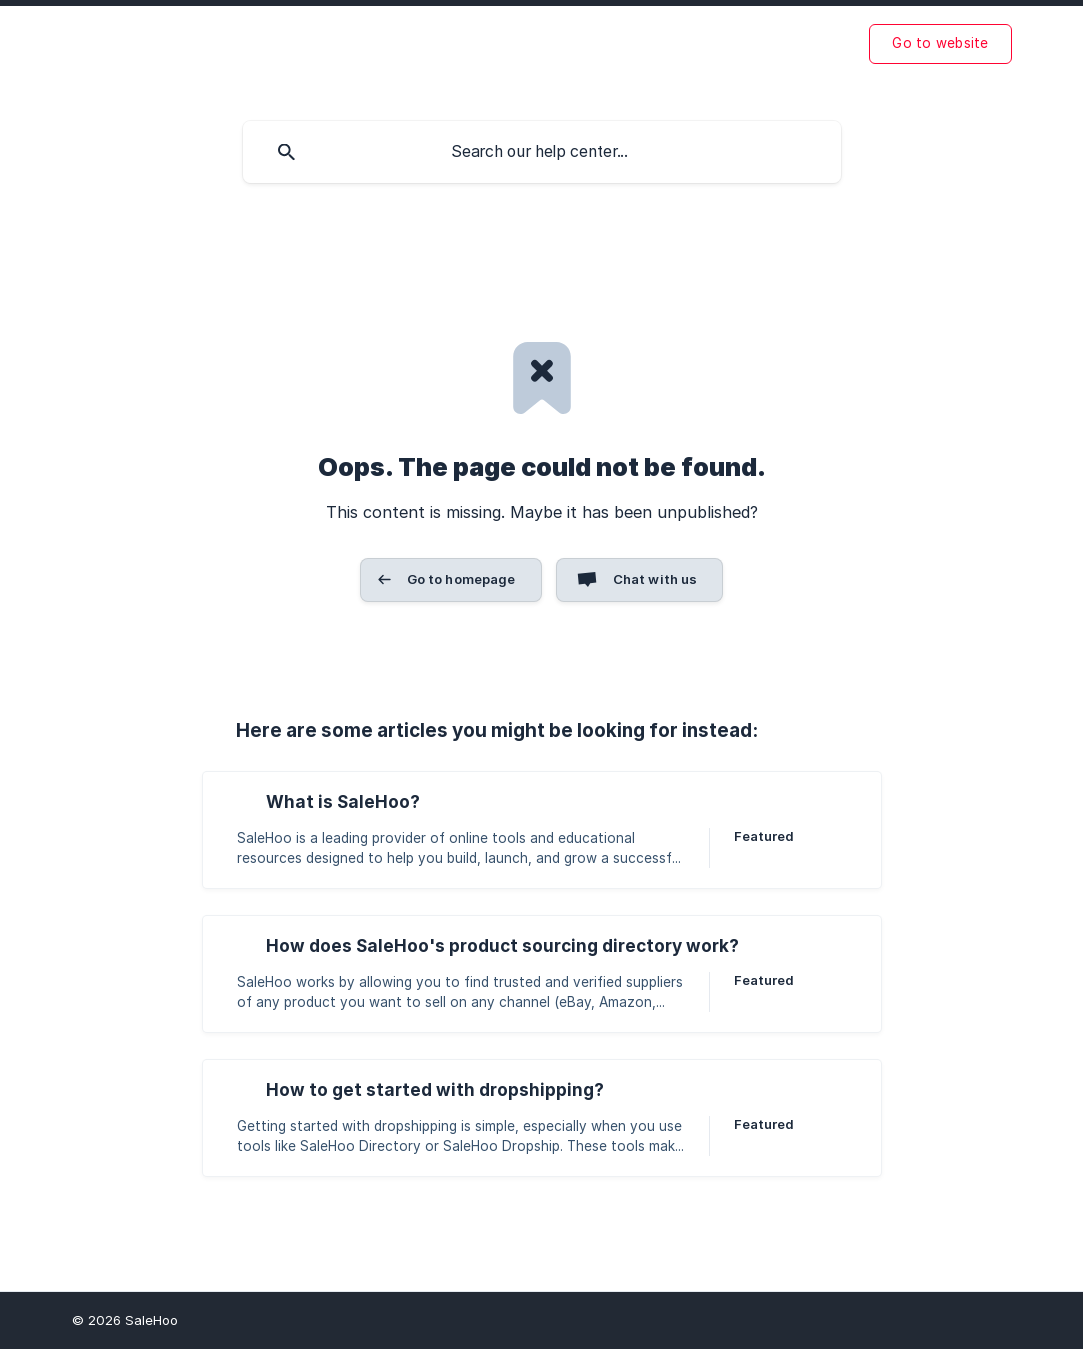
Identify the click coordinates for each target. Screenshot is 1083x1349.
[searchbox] (542, 152)
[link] (542, 830)
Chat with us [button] (655, 579)
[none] (940, 44)
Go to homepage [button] (461, 579)
